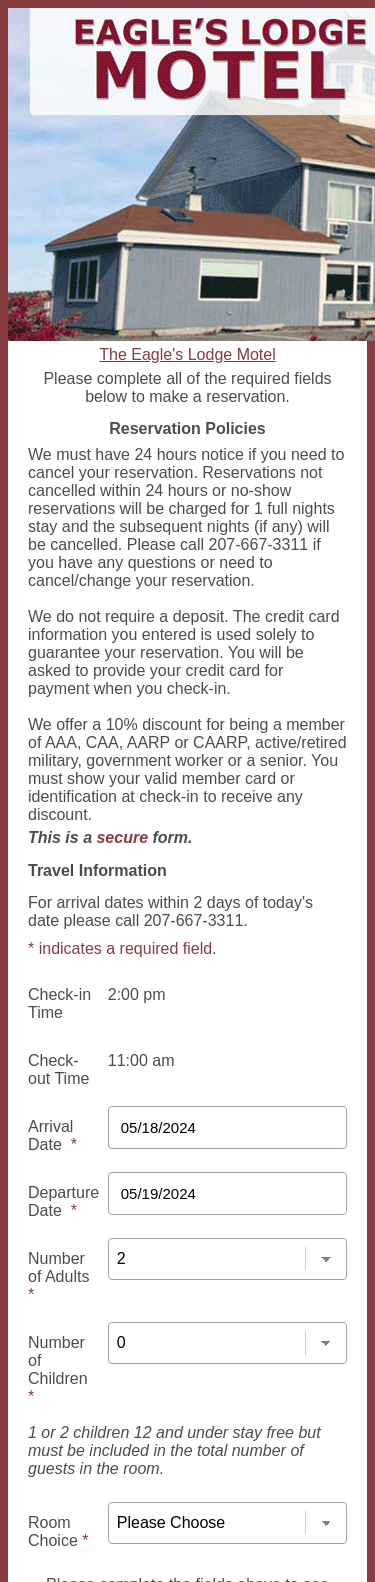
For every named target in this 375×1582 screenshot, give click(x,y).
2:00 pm (137, 994)
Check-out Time (58, 1069)
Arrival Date (52, 1135)
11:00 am (141, 1060)
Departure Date (63, 1201)
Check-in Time (59, 1003)
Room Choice (58, 1531)
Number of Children (58, 1369)
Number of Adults (58, 1276)
